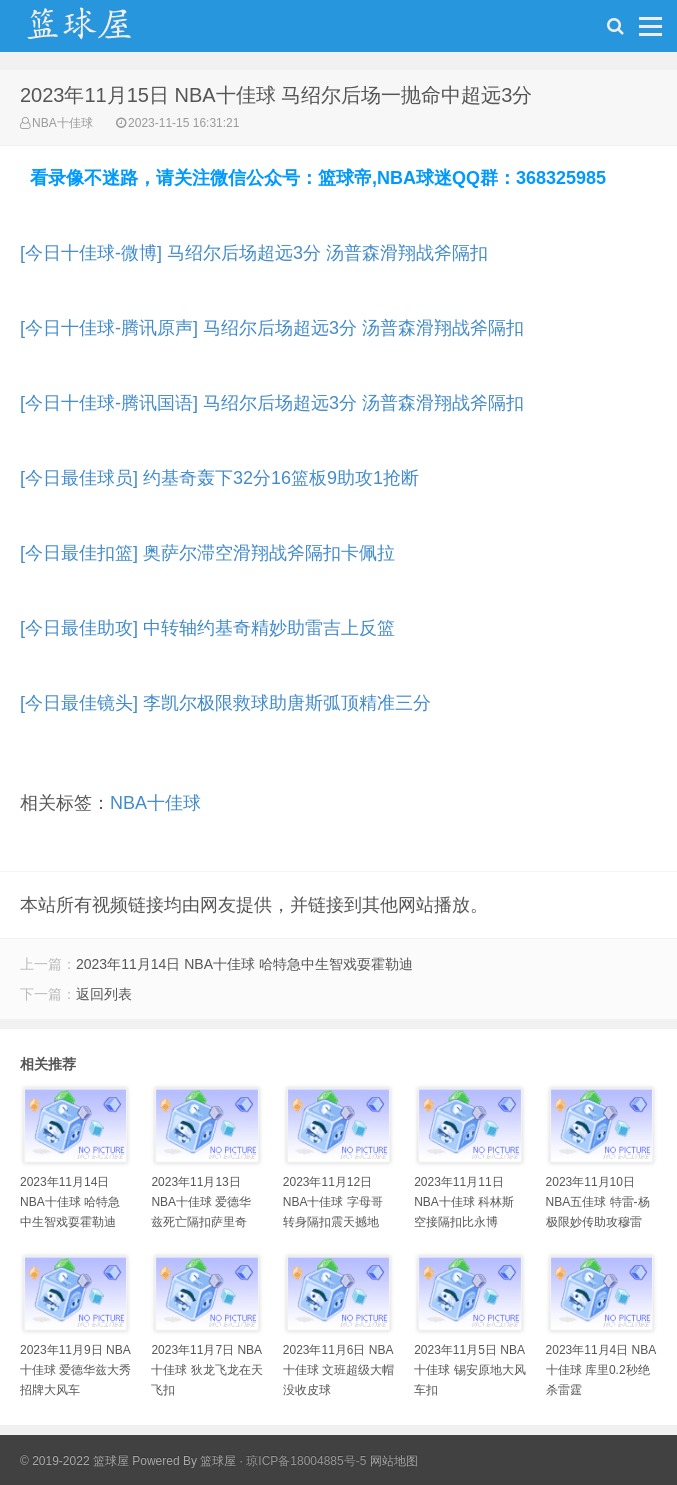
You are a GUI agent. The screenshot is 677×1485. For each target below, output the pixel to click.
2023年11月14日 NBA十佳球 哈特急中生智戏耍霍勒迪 (244, 964)
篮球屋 (218, 1461)
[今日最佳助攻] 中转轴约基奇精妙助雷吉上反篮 (207, 628)
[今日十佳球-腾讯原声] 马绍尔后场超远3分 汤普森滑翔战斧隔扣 (272, 328)
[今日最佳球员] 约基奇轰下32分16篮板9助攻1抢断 (219, 478)
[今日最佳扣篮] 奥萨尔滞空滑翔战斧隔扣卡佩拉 (207, 553)
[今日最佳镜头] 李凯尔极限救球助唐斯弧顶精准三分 (225, 703)
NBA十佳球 (62, 123)
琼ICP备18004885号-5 (306, 1461)
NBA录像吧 (100, 31)
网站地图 (394, 1461)
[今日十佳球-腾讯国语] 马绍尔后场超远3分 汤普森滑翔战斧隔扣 (272, 403)
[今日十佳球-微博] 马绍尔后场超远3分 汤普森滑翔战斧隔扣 (254, 253)
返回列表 (104, 994)
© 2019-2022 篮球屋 (74, 1461)
